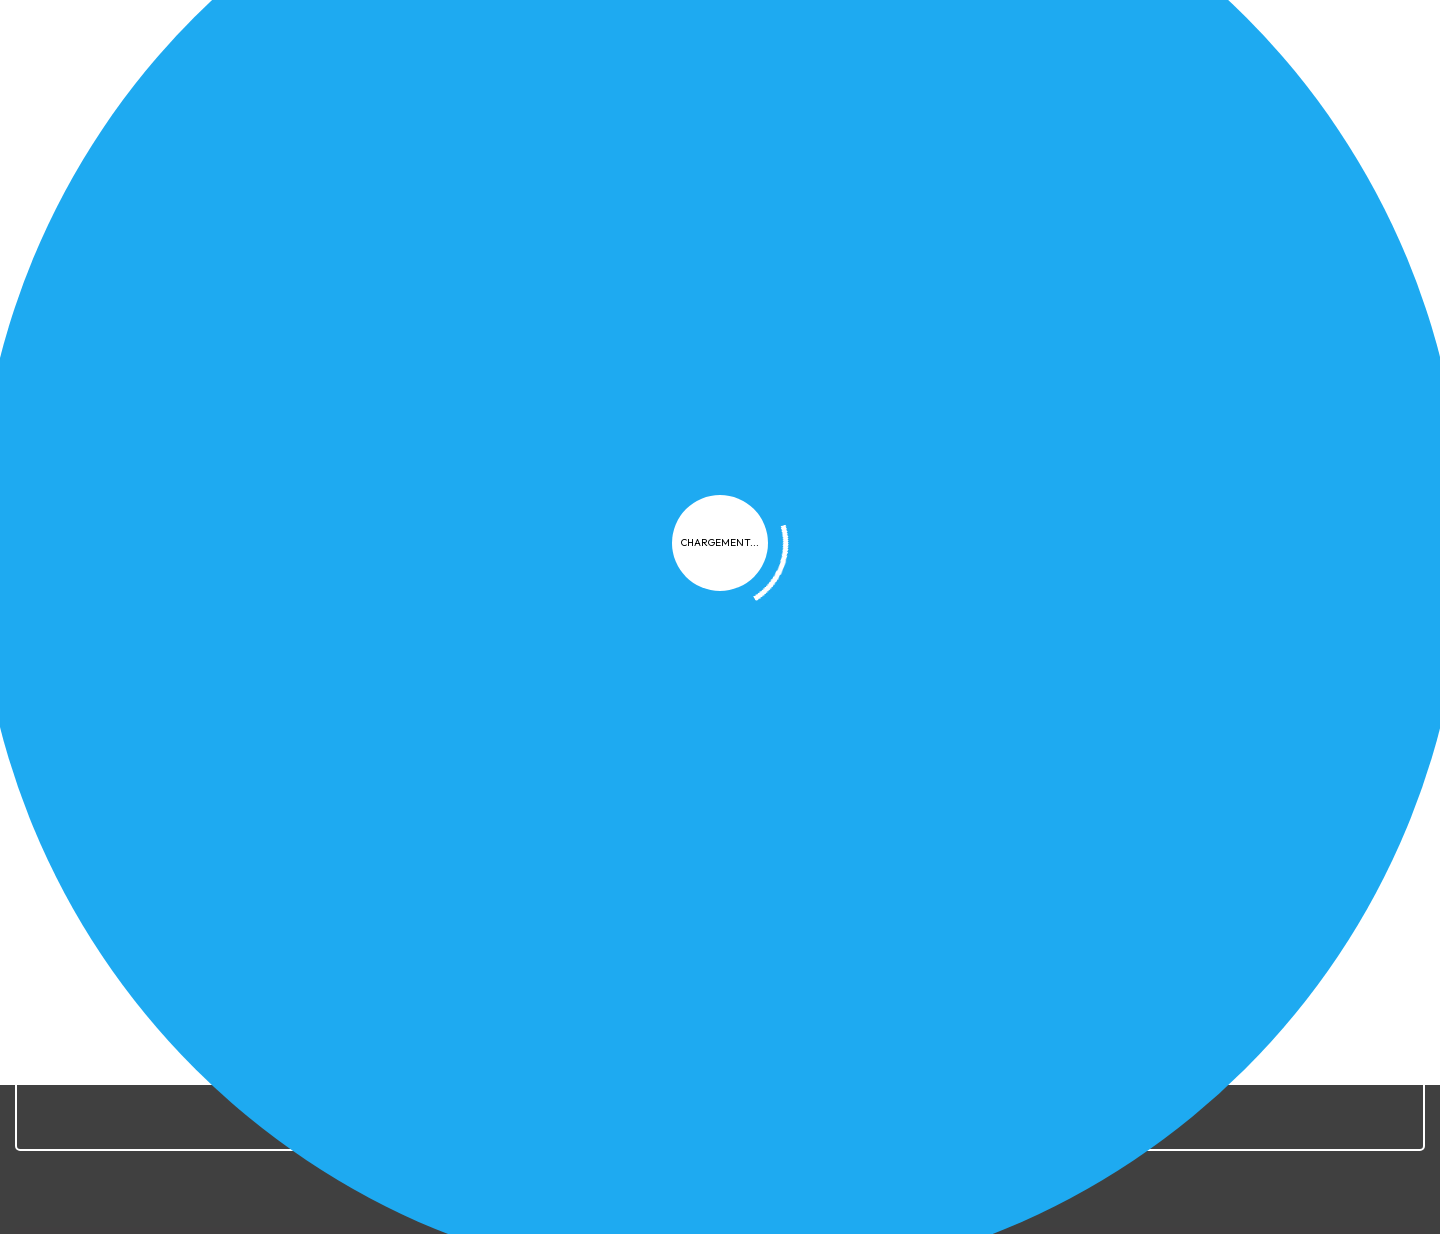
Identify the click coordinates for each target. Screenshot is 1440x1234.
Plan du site (1035, 844)
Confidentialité (779, 844)
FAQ (1005, 485)
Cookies (887, 844)
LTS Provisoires (1194, 485)
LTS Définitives (1080, 485)
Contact (1130, 844)
